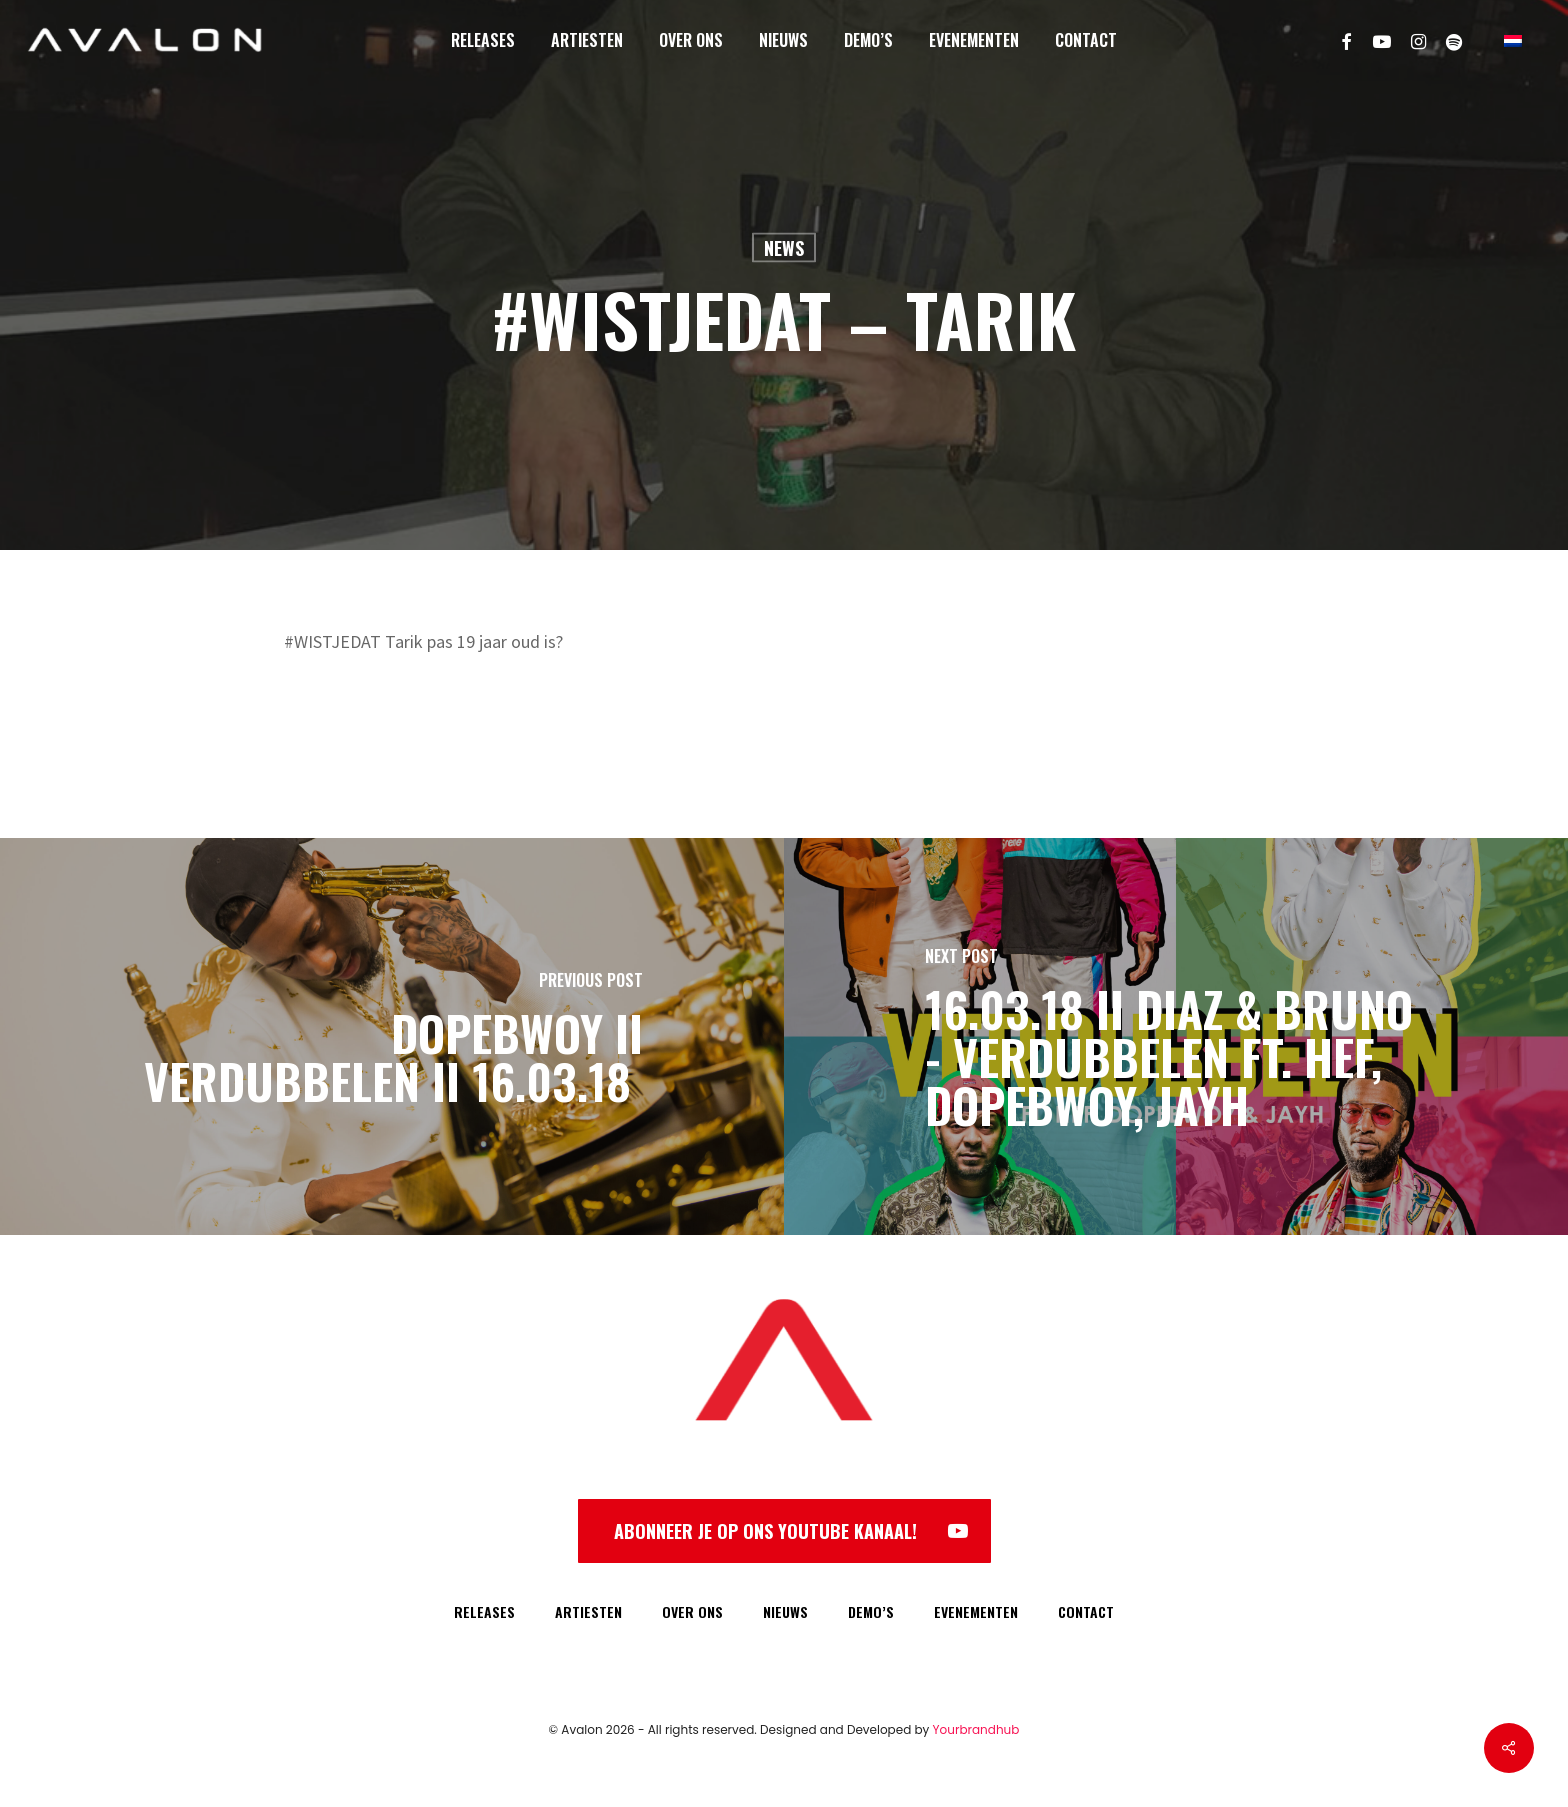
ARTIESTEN (588, 1611)
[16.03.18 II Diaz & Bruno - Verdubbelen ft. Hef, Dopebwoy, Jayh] (1176, 1036)
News (784, 248)
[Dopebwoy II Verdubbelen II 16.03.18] (392, 1036)
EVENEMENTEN (976, 1611)
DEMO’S (871, 1611)
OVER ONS (692, 1611)
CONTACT (1086, 1611)
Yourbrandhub (976, 1729)
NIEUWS (785, 1611)
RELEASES (484, 1611)
